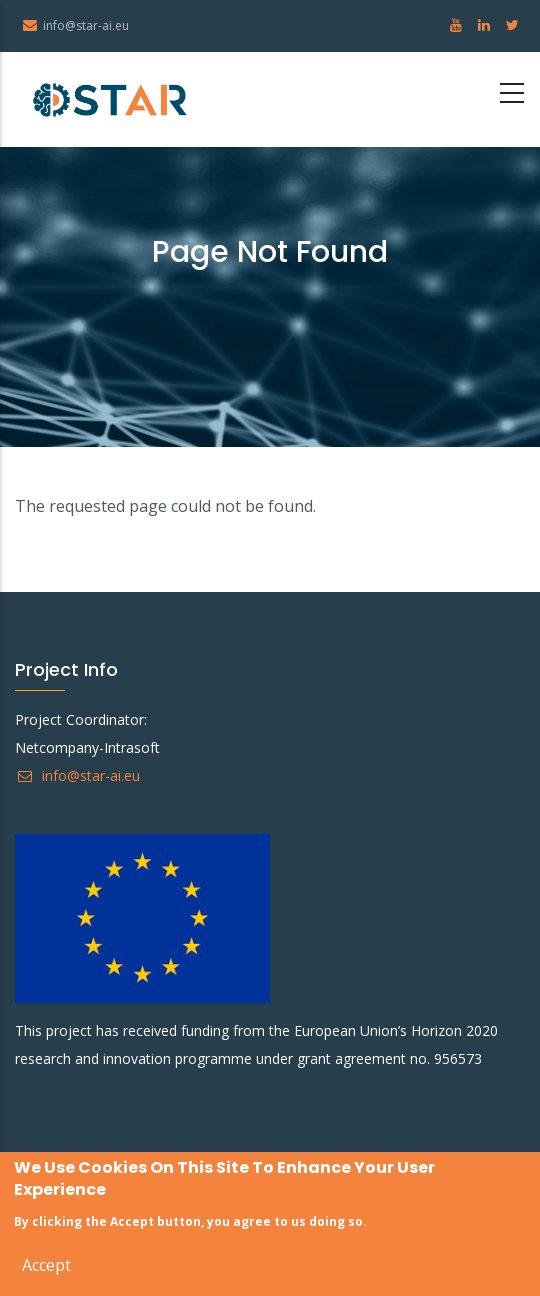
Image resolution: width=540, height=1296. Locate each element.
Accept (46, 1267)
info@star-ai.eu (77, 775)
